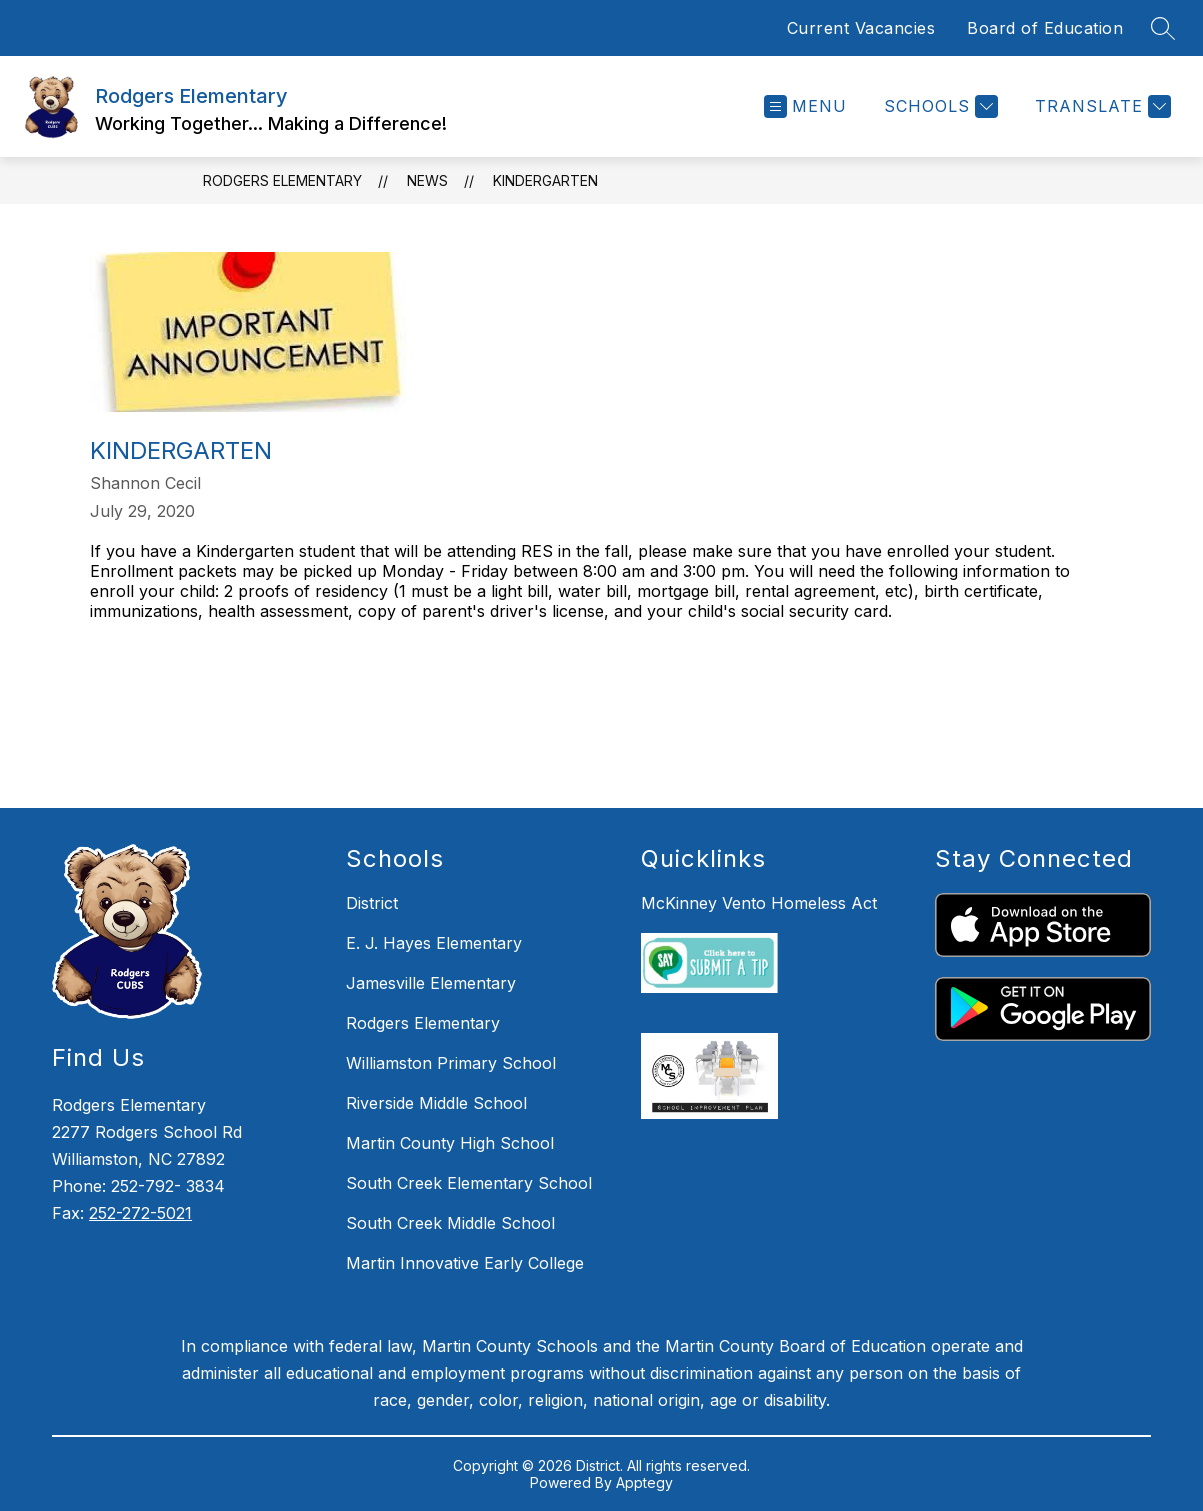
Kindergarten (545, 180)
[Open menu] (805, 106)
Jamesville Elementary (431, 983)
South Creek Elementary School (469, 1183)
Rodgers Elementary (282, 180)
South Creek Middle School (450, 1223)
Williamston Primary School (451, 1063)
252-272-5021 (140, 1213)
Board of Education (1045, 28)
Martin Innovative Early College (465, 1263)
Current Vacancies (861, 28)
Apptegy (644, 1482)
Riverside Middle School (436, 1103)
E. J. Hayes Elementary (434, 943)
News (427, 180)
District (372, 903)
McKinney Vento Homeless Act (759, 903)
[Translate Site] (1100, 106)
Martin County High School (450, 1143)
